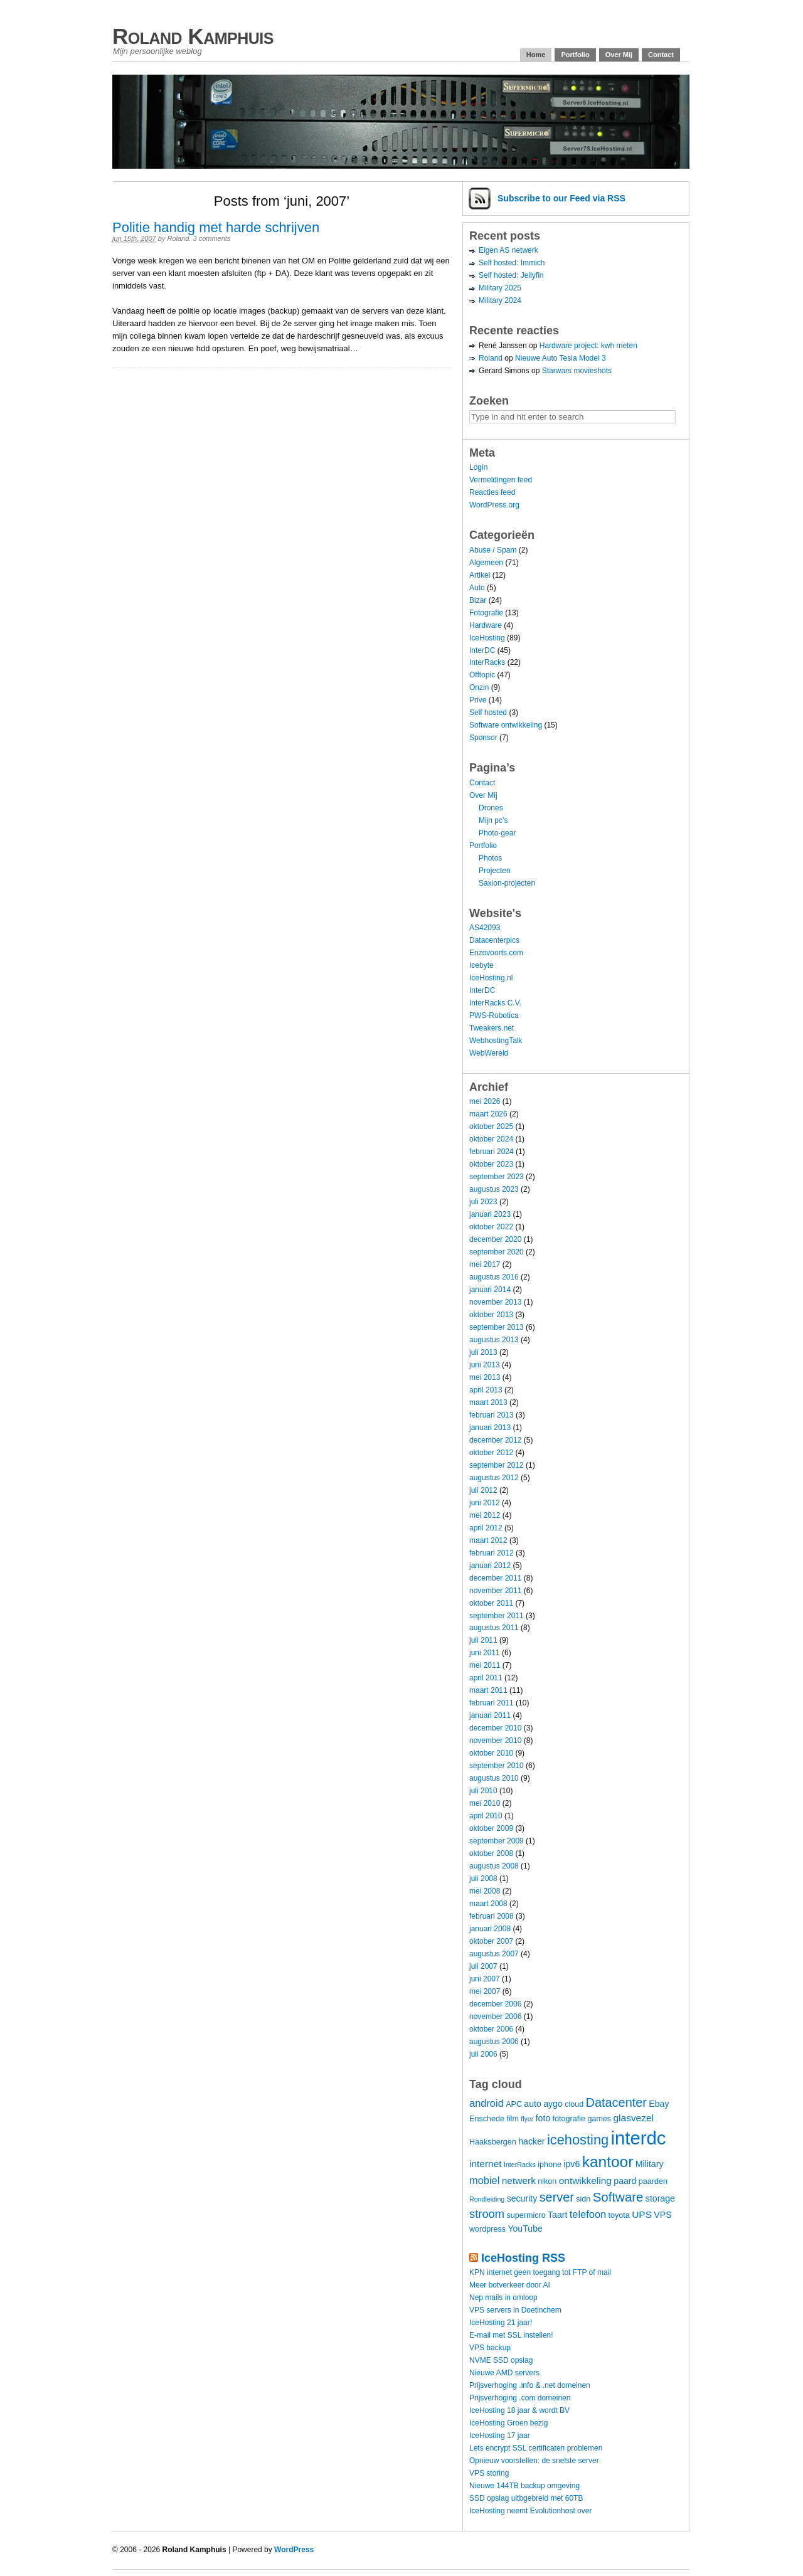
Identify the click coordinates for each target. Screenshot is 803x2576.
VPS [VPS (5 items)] (662, 2215)
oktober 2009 (491, 1828)
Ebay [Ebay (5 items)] (659, 2104)
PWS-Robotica (494, 1015)
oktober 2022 (491, 1226)
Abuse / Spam (492, 550)
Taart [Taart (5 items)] (557, 2215)
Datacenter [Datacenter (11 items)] (616, 2102)
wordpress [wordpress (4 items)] (487, 2229)
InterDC (482, 650)
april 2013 (486, 1390)
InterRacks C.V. (495, 1003)
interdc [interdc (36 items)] (638, 2138)
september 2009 (496, 1841)
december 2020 (495, 1239)
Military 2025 (500, 288)
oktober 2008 (491, 1853)
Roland (178, 238)
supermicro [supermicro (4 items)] (525, 2215)
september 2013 (496, 1327)
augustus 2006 (494, 2041)
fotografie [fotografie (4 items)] (569, 2118)
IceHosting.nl (491, 977)
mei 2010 (484, 1803)
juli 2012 (483, 1490)
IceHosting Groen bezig (508, 2423)
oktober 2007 (491, 1941)
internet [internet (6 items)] (485, 2163)
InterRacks (487, 662)
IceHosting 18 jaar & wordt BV (519, 2410)
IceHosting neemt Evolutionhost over (530, 2510)
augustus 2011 (494, 1627)
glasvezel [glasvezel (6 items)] (634, 2117)
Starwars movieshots (577, 370)
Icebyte (481, 965)
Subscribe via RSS (561, 198)
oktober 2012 (491, 1452)
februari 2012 (491, 1553)
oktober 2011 (491, 1603)
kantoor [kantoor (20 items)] (608, 2161)
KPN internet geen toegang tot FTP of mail (540, 2272)
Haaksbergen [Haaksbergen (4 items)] (492, 2142)
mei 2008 (484, 1891)
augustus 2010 (494, 1778)
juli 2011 (483, 1640)
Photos (490, 858)
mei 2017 (484, 1264)
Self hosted (488, 712)
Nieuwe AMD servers (504, 2372)
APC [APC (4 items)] (514, 2104)
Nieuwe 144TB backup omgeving (524, 2485)
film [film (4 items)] (512, 2118)
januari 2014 (490, 1289)
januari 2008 (490, 1928)
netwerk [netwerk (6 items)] (519, 2180)
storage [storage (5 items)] (660, 2198)
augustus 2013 (494, 1339)
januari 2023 (490, 1214)
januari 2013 (490, 1427)
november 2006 (495, 2016)
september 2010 (496, 1765)
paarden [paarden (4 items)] (653, 2181)
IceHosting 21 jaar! (500, 2322)
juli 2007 (483, 1966)
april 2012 (486, 1528)
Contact (661, 54)
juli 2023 (483, 1201)
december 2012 (495, 1440)
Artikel (479, 575)
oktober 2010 (491, 1753)
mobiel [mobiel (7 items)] (484, 2180)
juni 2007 (484, 1978)
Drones (491, 807)
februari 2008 (491, 1916)
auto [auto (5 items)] (532, 2104)
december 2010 (495, 1728)
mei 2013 (484, 1377)
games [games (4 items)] (599, 2118)
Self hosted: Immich (512, 262)
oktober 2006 (491, 2029)
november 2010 (495, 1740)
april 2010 (486, 1815)
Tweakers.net (491, 1028)
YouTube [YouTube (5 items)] (525, 2229)
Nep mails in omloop (503, 2297)
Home (536, 54)
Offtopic (482, 675)
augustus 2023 (494, 1189)
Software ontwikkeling (505, 725)
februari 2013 (491, 1415)
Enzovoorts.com (496, 952)
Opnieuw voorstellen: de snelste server (534, 2460)
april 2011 (486, 1677)
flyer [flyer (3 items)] (527, 2119)
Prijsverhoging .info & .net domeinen (529, 2385)
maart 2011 (488, 1690)
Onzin (479, 687)
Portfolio (575, 54)
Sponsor (483, 737)
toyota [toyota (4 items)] (619, 2215)
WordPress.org (494, 505)
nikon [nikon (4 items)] (547, 2181)
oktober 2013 (491, 1314)
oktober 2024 (491, 1139)
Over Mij (618, 54)
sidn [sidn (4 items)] (583, 2199)
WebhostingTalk (496, 1040)
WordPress (294, 2549)
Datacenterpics (494, 940)
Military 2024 (500, 300)
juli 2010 (483, 1790)
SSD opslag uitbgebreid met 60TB (526, 2498)
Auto (477, 587)
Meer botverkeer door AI (509, 2285)
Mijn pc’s (493, 820)
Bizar (477, 600)
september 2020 (496, 1252)
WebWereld (488, 1053)
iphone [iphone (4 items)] (549, 2164)
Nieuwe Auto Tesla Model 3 (560, 358)
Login (478, 467)
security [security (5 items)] (522, 2198)
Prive (477, 700)
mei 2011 (484, 1665)
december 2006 (495, 2004)
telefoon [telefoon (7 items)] (588, 2214)
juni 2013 (484, 1364)
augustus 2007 (494, 1953)
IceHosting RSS (523, 2258)
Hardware (485, 625)
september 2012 (496, 1465)
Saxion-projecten (507, 883)
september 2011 (496, 1615)
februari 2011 (491, 1703)
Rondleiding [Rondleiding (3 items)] (486, 2199)
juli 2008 (483, 1878)
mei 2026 (484, 1101)
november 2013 (495, 1302)
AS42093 (484, 927)
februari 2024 (491, 1151)
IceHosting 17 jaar (499, 2435)
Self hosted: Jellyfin (511, 275)
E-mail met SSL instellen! (511, 2335)
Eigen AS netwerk (508, 250)
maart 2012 (488, 1540)
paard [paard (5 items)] (625, 2181)
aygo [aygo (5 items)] (553, 2104)
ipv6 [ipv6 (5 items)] (571, 2164)
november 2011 (495, 1590)
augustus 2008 (494, 1866)
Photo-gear (497, 833)
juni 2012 (484, 1502)
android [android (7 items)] (486, 2103)
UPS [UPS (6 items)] (642, 2214)
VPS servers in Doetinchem (515, 2310)
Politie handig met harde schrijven (215, 227)
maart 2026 (488, 1114)
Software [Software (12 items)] (618, 2197)
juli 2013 (483, 1352)
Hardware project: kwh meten (588, 345)
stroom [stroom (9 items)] (486, 2213)
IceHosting (487, 637)
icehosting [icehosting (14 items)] (578, 2140)
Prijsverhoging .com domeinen (519, 2397)
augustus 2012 (494, 1477)
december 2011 (495, 1578)
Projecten (495, 870)
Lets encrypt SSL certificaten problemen (535, 2448)
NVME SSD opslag (501, 2360)
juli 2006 (483, 2054)
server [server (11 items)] (557, 2197)
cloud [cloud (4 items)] (574, 2104)
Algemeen (486, 562)
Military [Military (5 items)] (649, 2164)
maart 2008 (488, 1903)
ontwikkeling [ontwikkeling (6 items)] (585, 2180)
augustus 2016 (494, 1277)
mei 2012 (484, 1515)
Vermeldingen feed (500, 479)
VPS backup (490, 2347)
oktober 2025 (491, 1126)
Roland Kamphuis (193, 36)
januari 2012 (490, 1565)
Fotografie (486, 612)
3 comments (211, 238)
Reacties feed (492, 492)
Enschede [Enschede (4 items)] (486, 2118)
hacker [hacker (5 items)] (531, 2141)
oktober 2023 (491, 1164)
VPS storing (489, 2473)
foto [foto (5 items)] (543, 2118)
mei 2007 (484, 1991)
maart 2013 (488, 1402)
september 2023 (496, 1176)
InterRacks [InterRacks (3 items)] (520, 2164)
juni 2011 (484, 1652)
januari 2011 (490, 1715)
